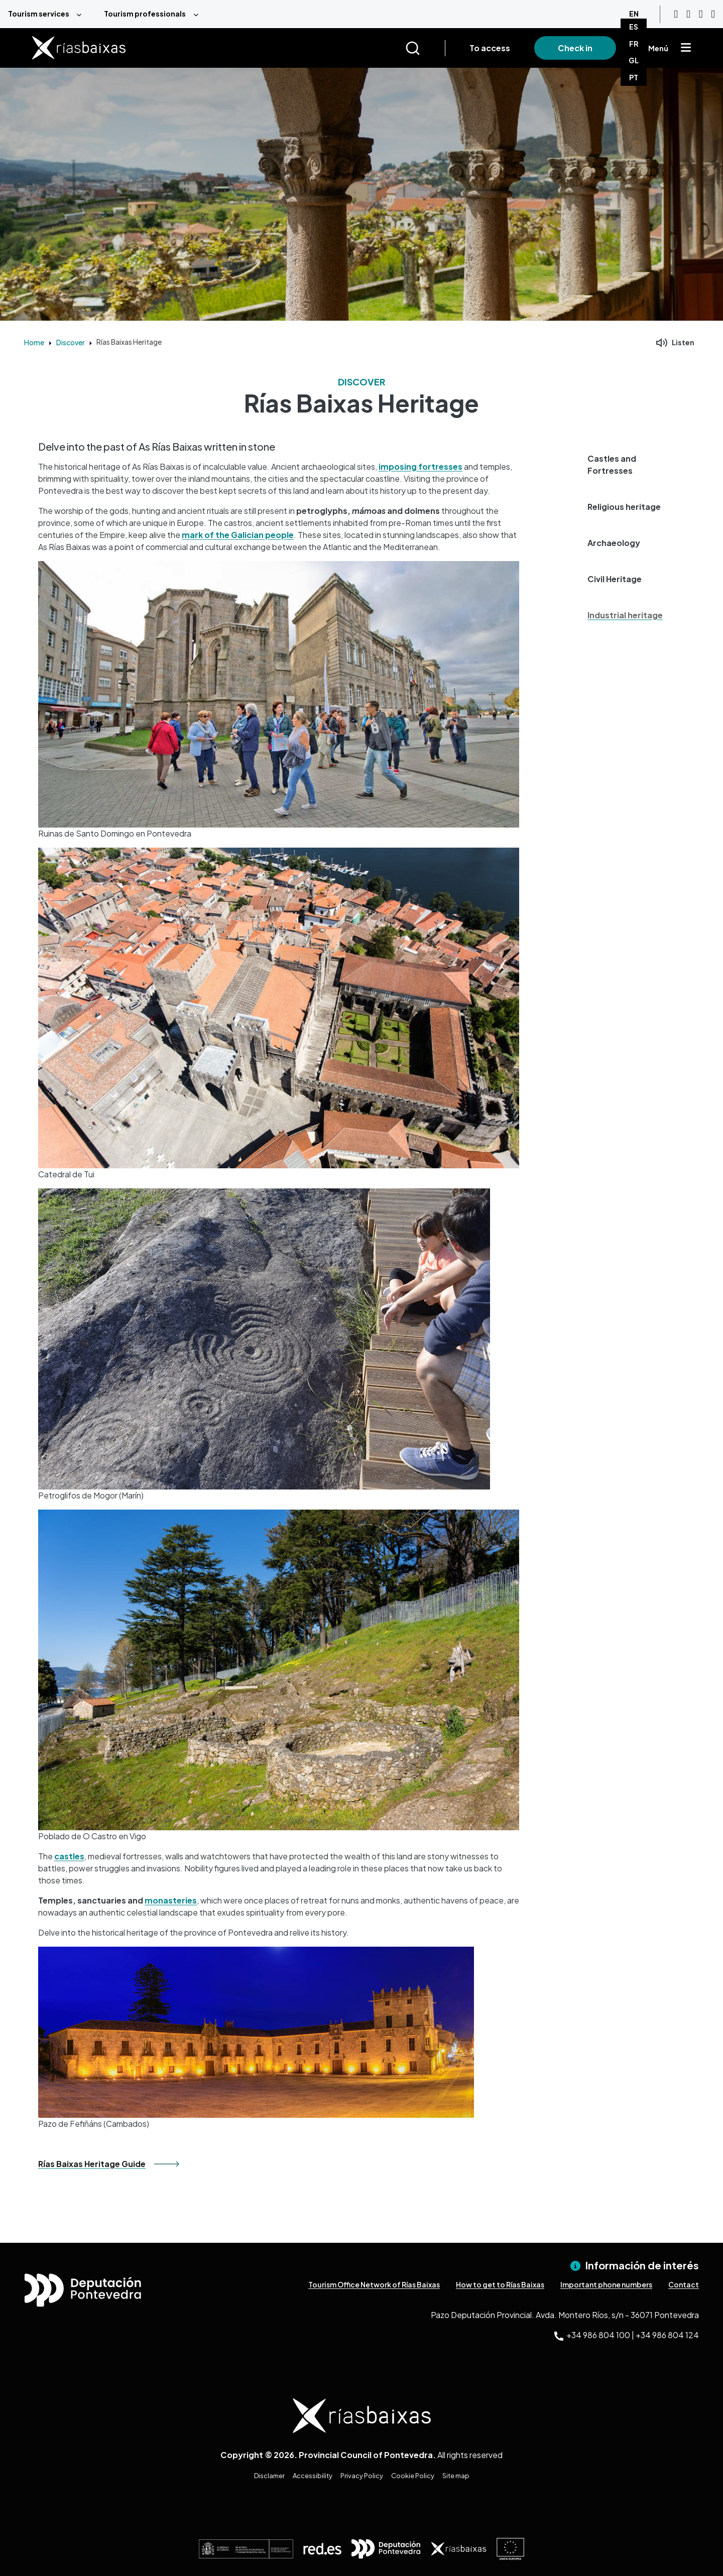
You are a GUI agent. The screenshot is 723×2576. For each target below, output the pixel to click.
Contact (683, 2284)
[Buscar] (425, 48)
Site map (455, 2476)
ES (633, 26)
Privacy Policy (361, 2476)
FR (634, 43)
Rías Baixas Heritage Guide (92, 2163)
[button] (630, 465)
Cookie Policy (412, 2476)
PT (633, 77)
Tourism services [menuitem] (38, 13)
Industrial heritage (625, 615)
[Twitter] (713, 14)
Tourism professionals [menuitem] (145, 13)
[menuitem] (48, 14)
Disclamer (269, 2476)
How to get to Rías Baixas (500, 2284)
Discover (70, 342)
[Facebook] (701, 14)
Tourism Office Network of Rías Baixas (374, 2284)
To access (489, 48)
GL (634, 60)
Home (34, 342)
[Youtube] (676, 14)
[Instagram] (688, 14)
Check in (575, 48)
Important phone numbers (606, 2284)
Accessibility (312, 2476)
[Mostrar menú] (686, 48)
